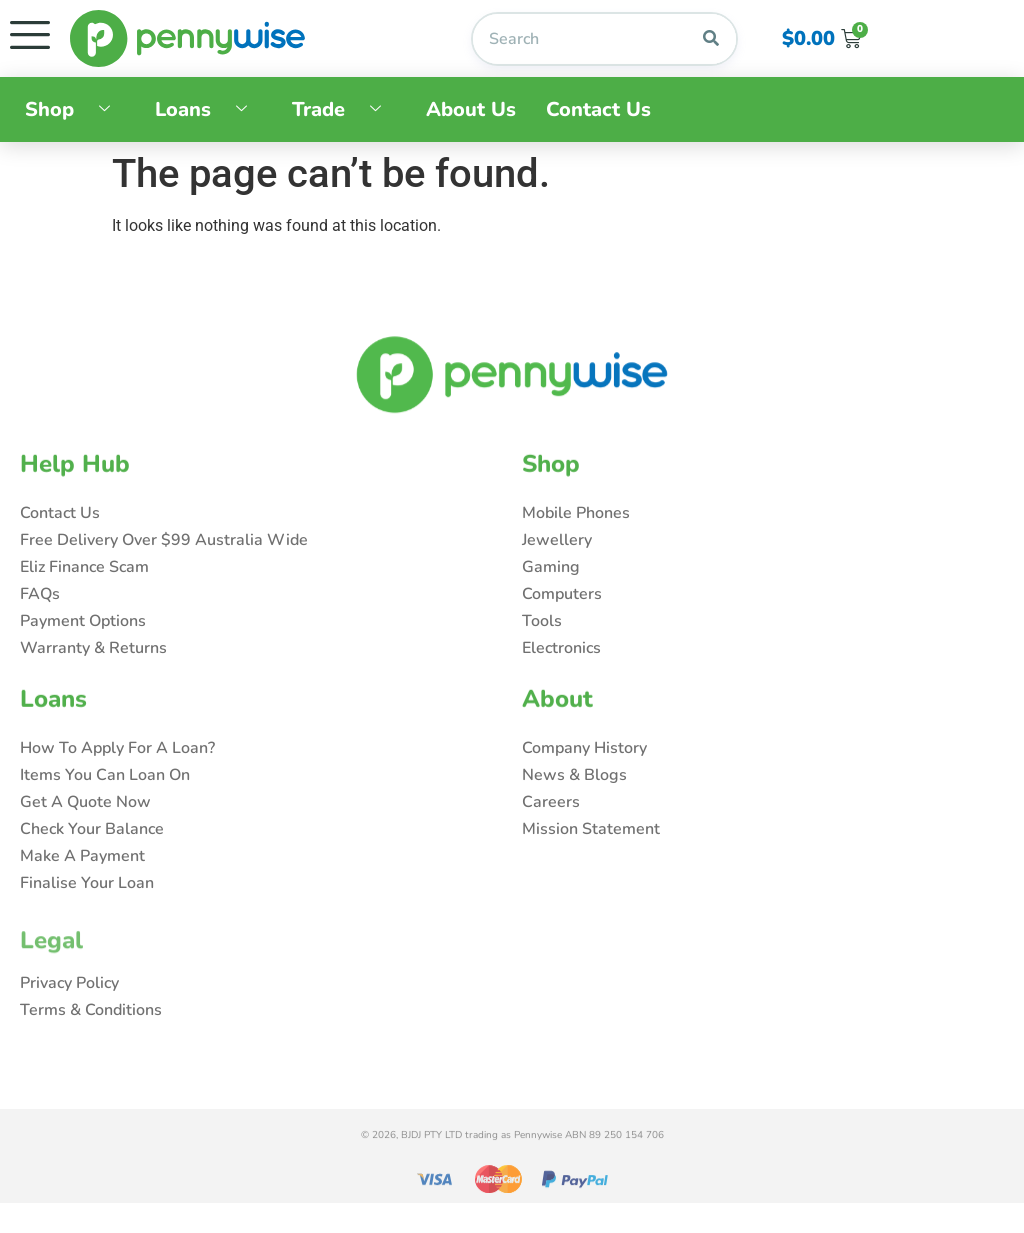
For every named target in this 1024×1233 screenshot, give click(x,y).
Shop (75, 109)
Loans (208, 109)
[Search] (711, 39)
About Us (471, 109)
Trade (344, 109)
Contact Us (598, 109)
